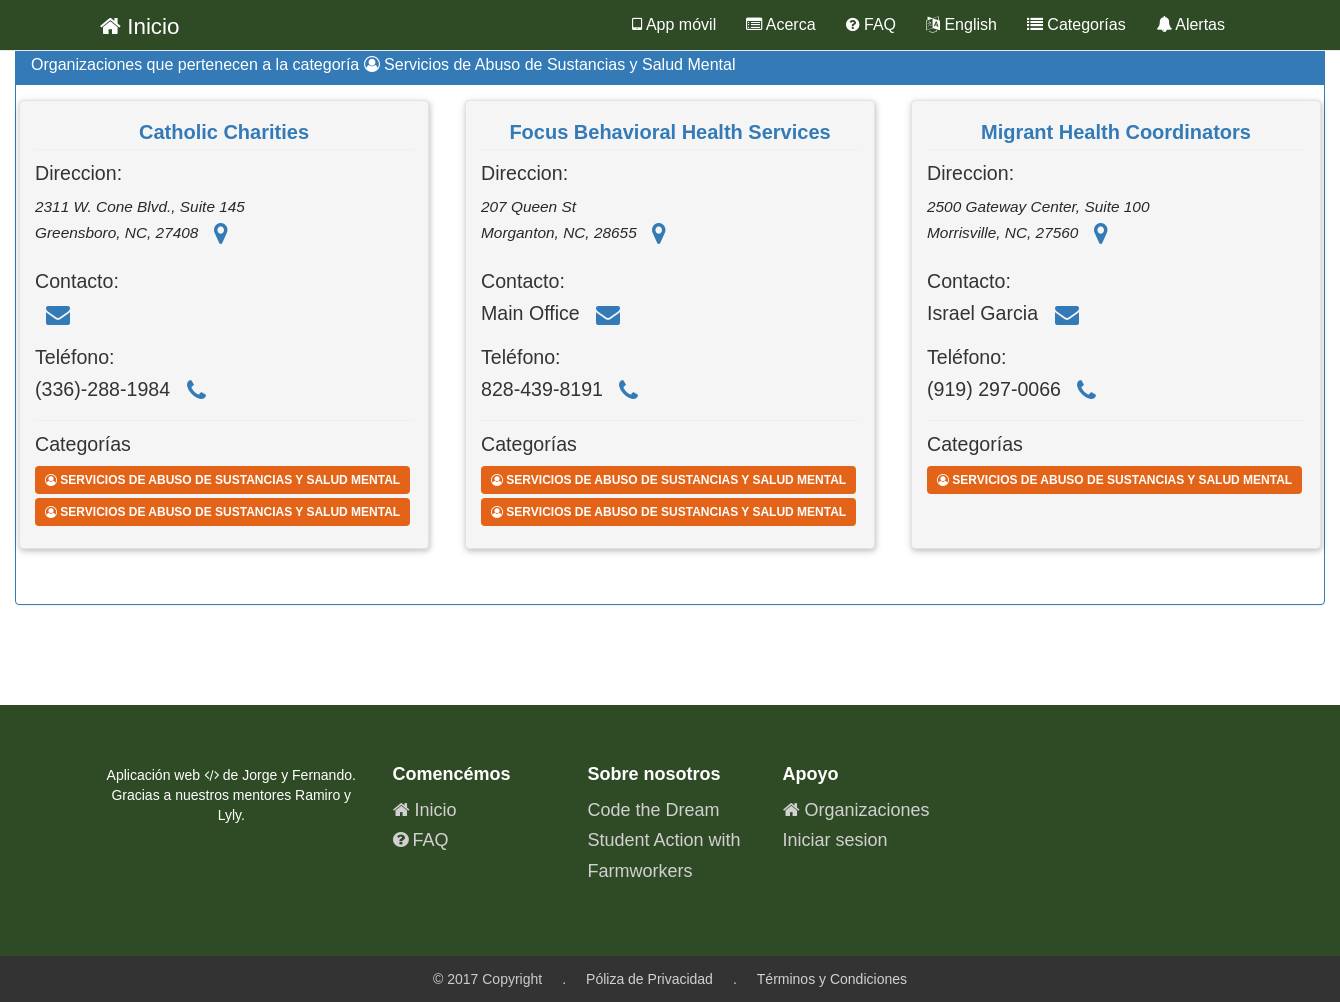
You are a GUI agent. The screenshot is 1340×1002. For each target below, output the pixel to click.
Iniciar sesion (835, 840)
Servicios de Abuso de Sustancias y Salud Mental (222, 480)
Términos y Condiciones (832, 979)
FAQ (871, 24)
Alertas (1190, 24)
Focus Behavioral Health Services (669, 132)
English (961, 24)
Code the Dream (654, 810)
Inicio (140, 26)
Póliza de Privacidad (649, 979)
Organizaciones (856, 810)
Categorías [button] (1076, 24)
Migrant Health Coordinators (1116, 132)
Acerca (780, 24)
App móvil (674, 24)
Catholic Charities (224, 132)
